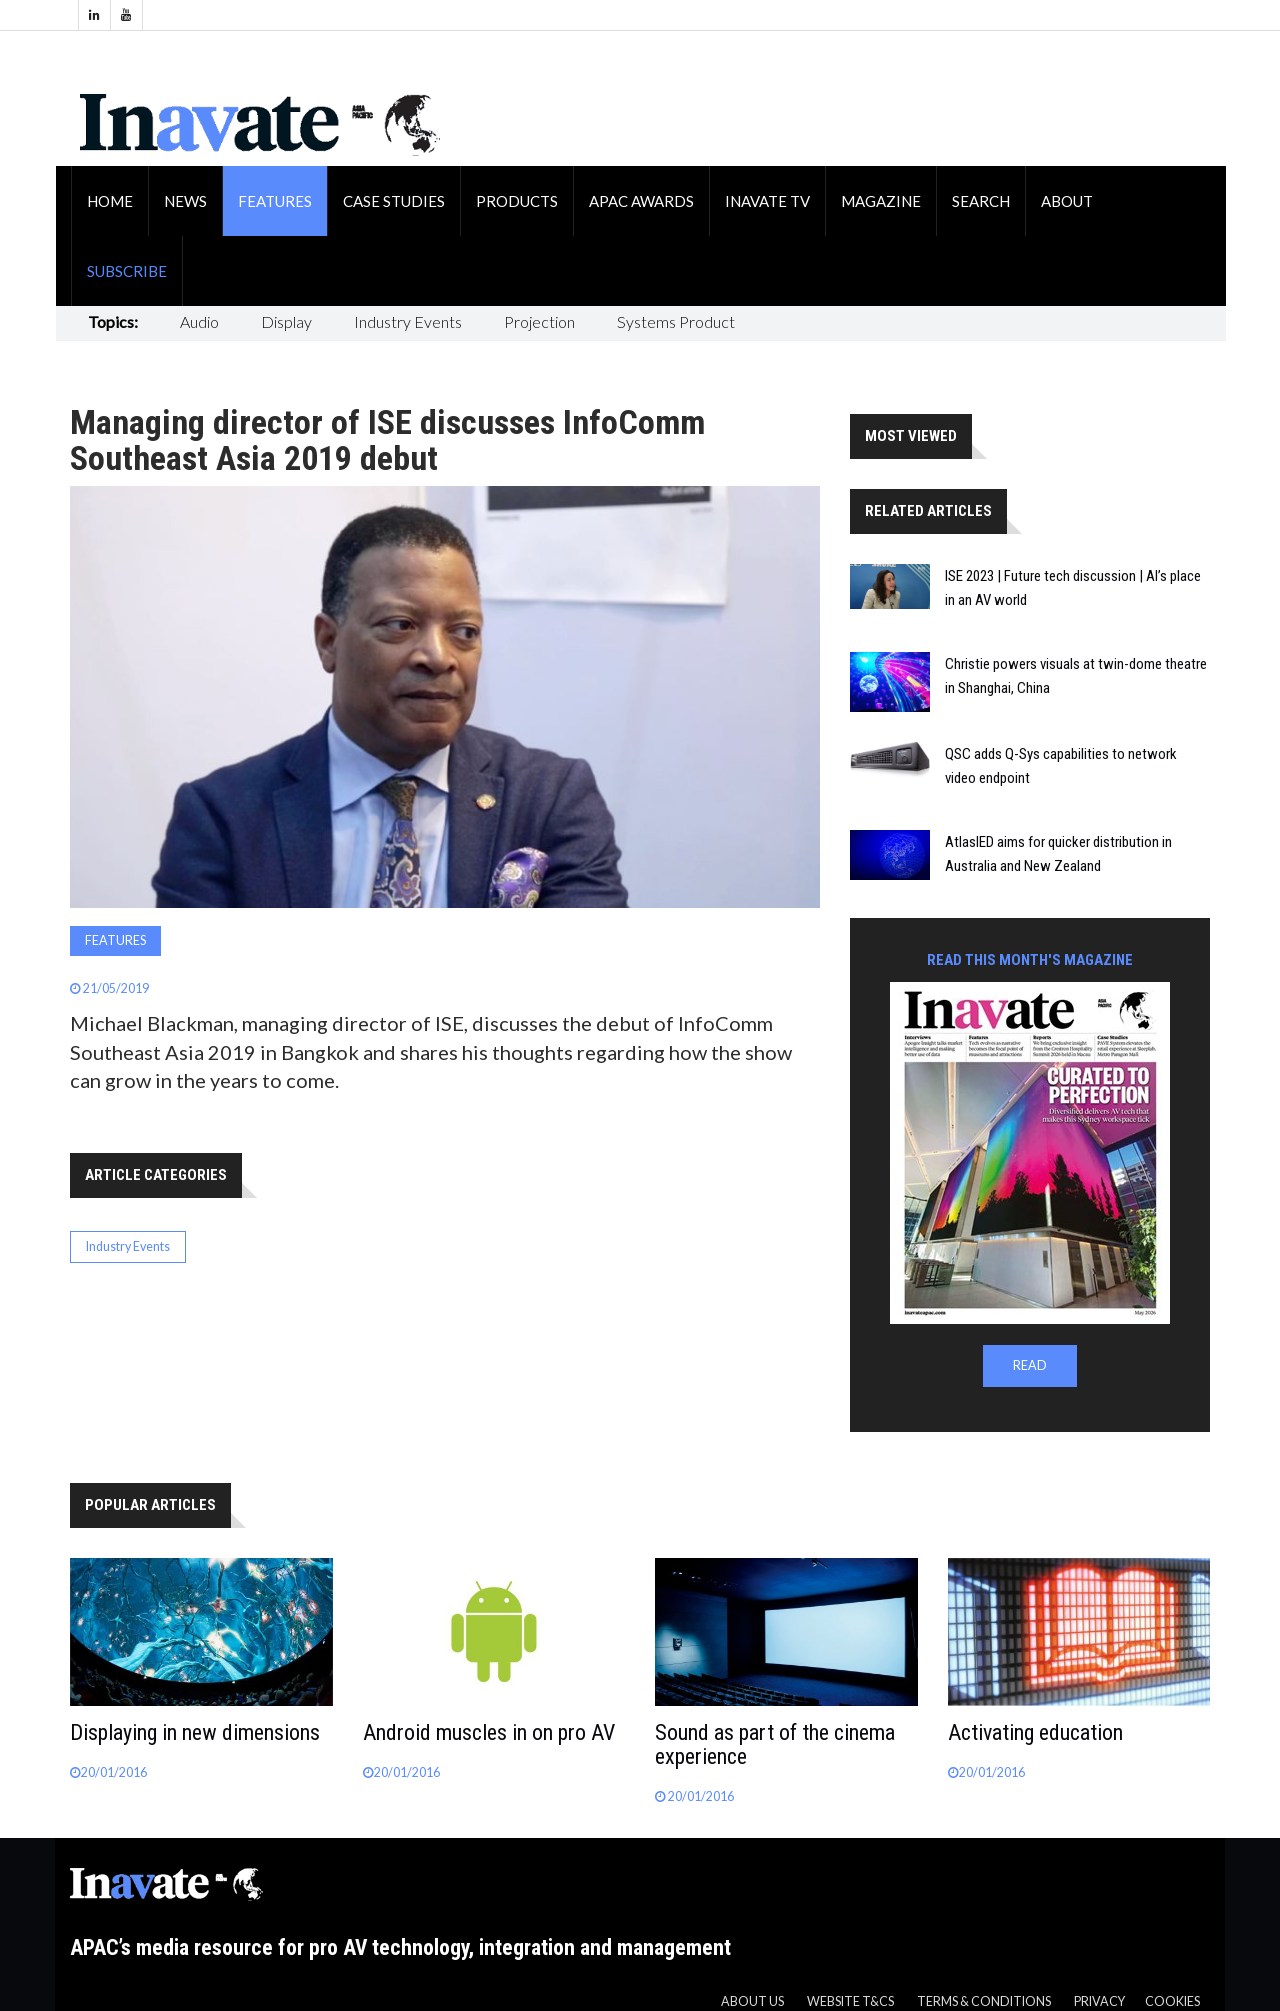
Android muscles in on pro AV (489, 1732)
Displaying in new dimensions (195, 1732)
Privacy (1099, 2001)
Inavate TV (767, 201)
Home (110, 201)
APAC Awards (641, 201)
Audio (199, 321)
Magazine (881, 201)
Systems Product (676, 321)
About (1067, 201)
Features (275, 201)
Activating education (1035, 1732)
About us (752, 2001)
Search (981, 201)
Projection (539, 321)
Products (517, 201)
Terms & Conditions (984, 2001)
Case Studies (394, 201)
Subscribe (127, 271)
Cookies (1172, 2001)
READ (1030, 1365)
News (185, 201)
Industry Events (408, 321)
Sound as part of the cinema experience (775, 1744)
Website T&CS (850, 2001)
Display (286, 321)
